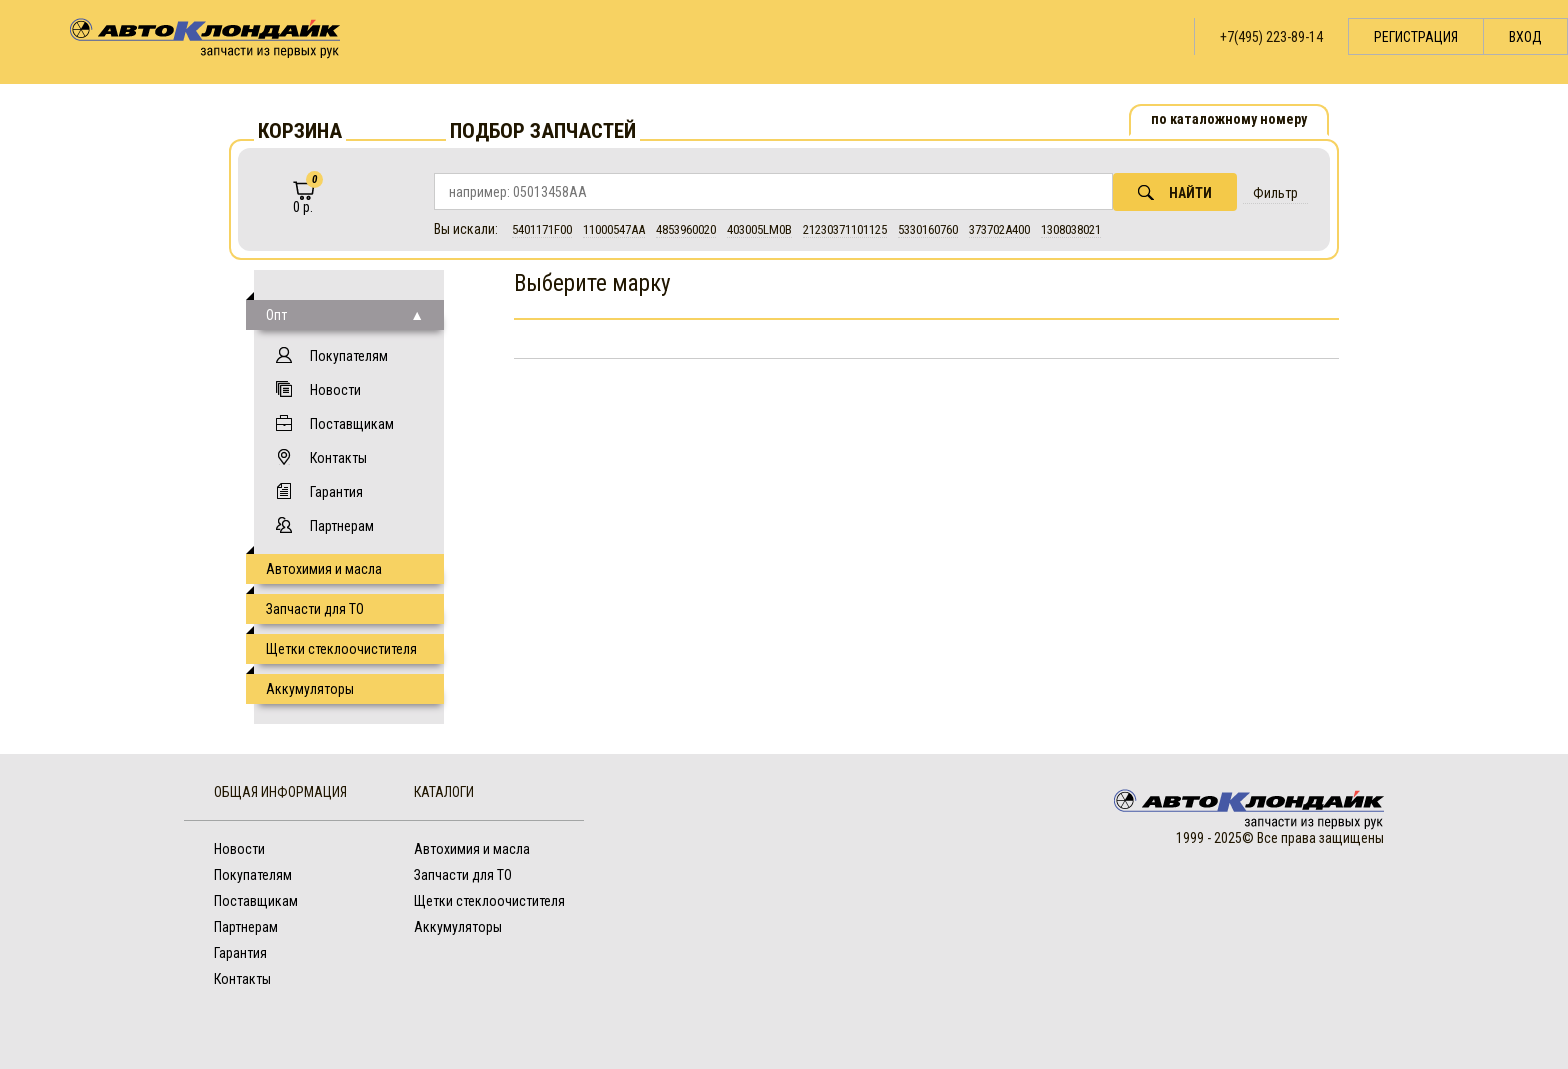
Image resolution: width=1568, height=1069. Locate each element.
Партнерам (342, 526)
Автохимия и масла (324, 569)
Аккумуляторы (310, 689)
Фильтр (1275, 193)
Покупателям (349, 356)
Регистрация (1416, 37)
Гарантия (336, 492)
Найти (1175, 192)
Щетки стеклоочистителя (341, 649)
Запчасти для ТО (315, 609)
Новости (335, 390)
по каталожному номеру (1229, 119)
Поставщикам (352, 424)
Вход (1525, 37)
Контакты (338, 458)
